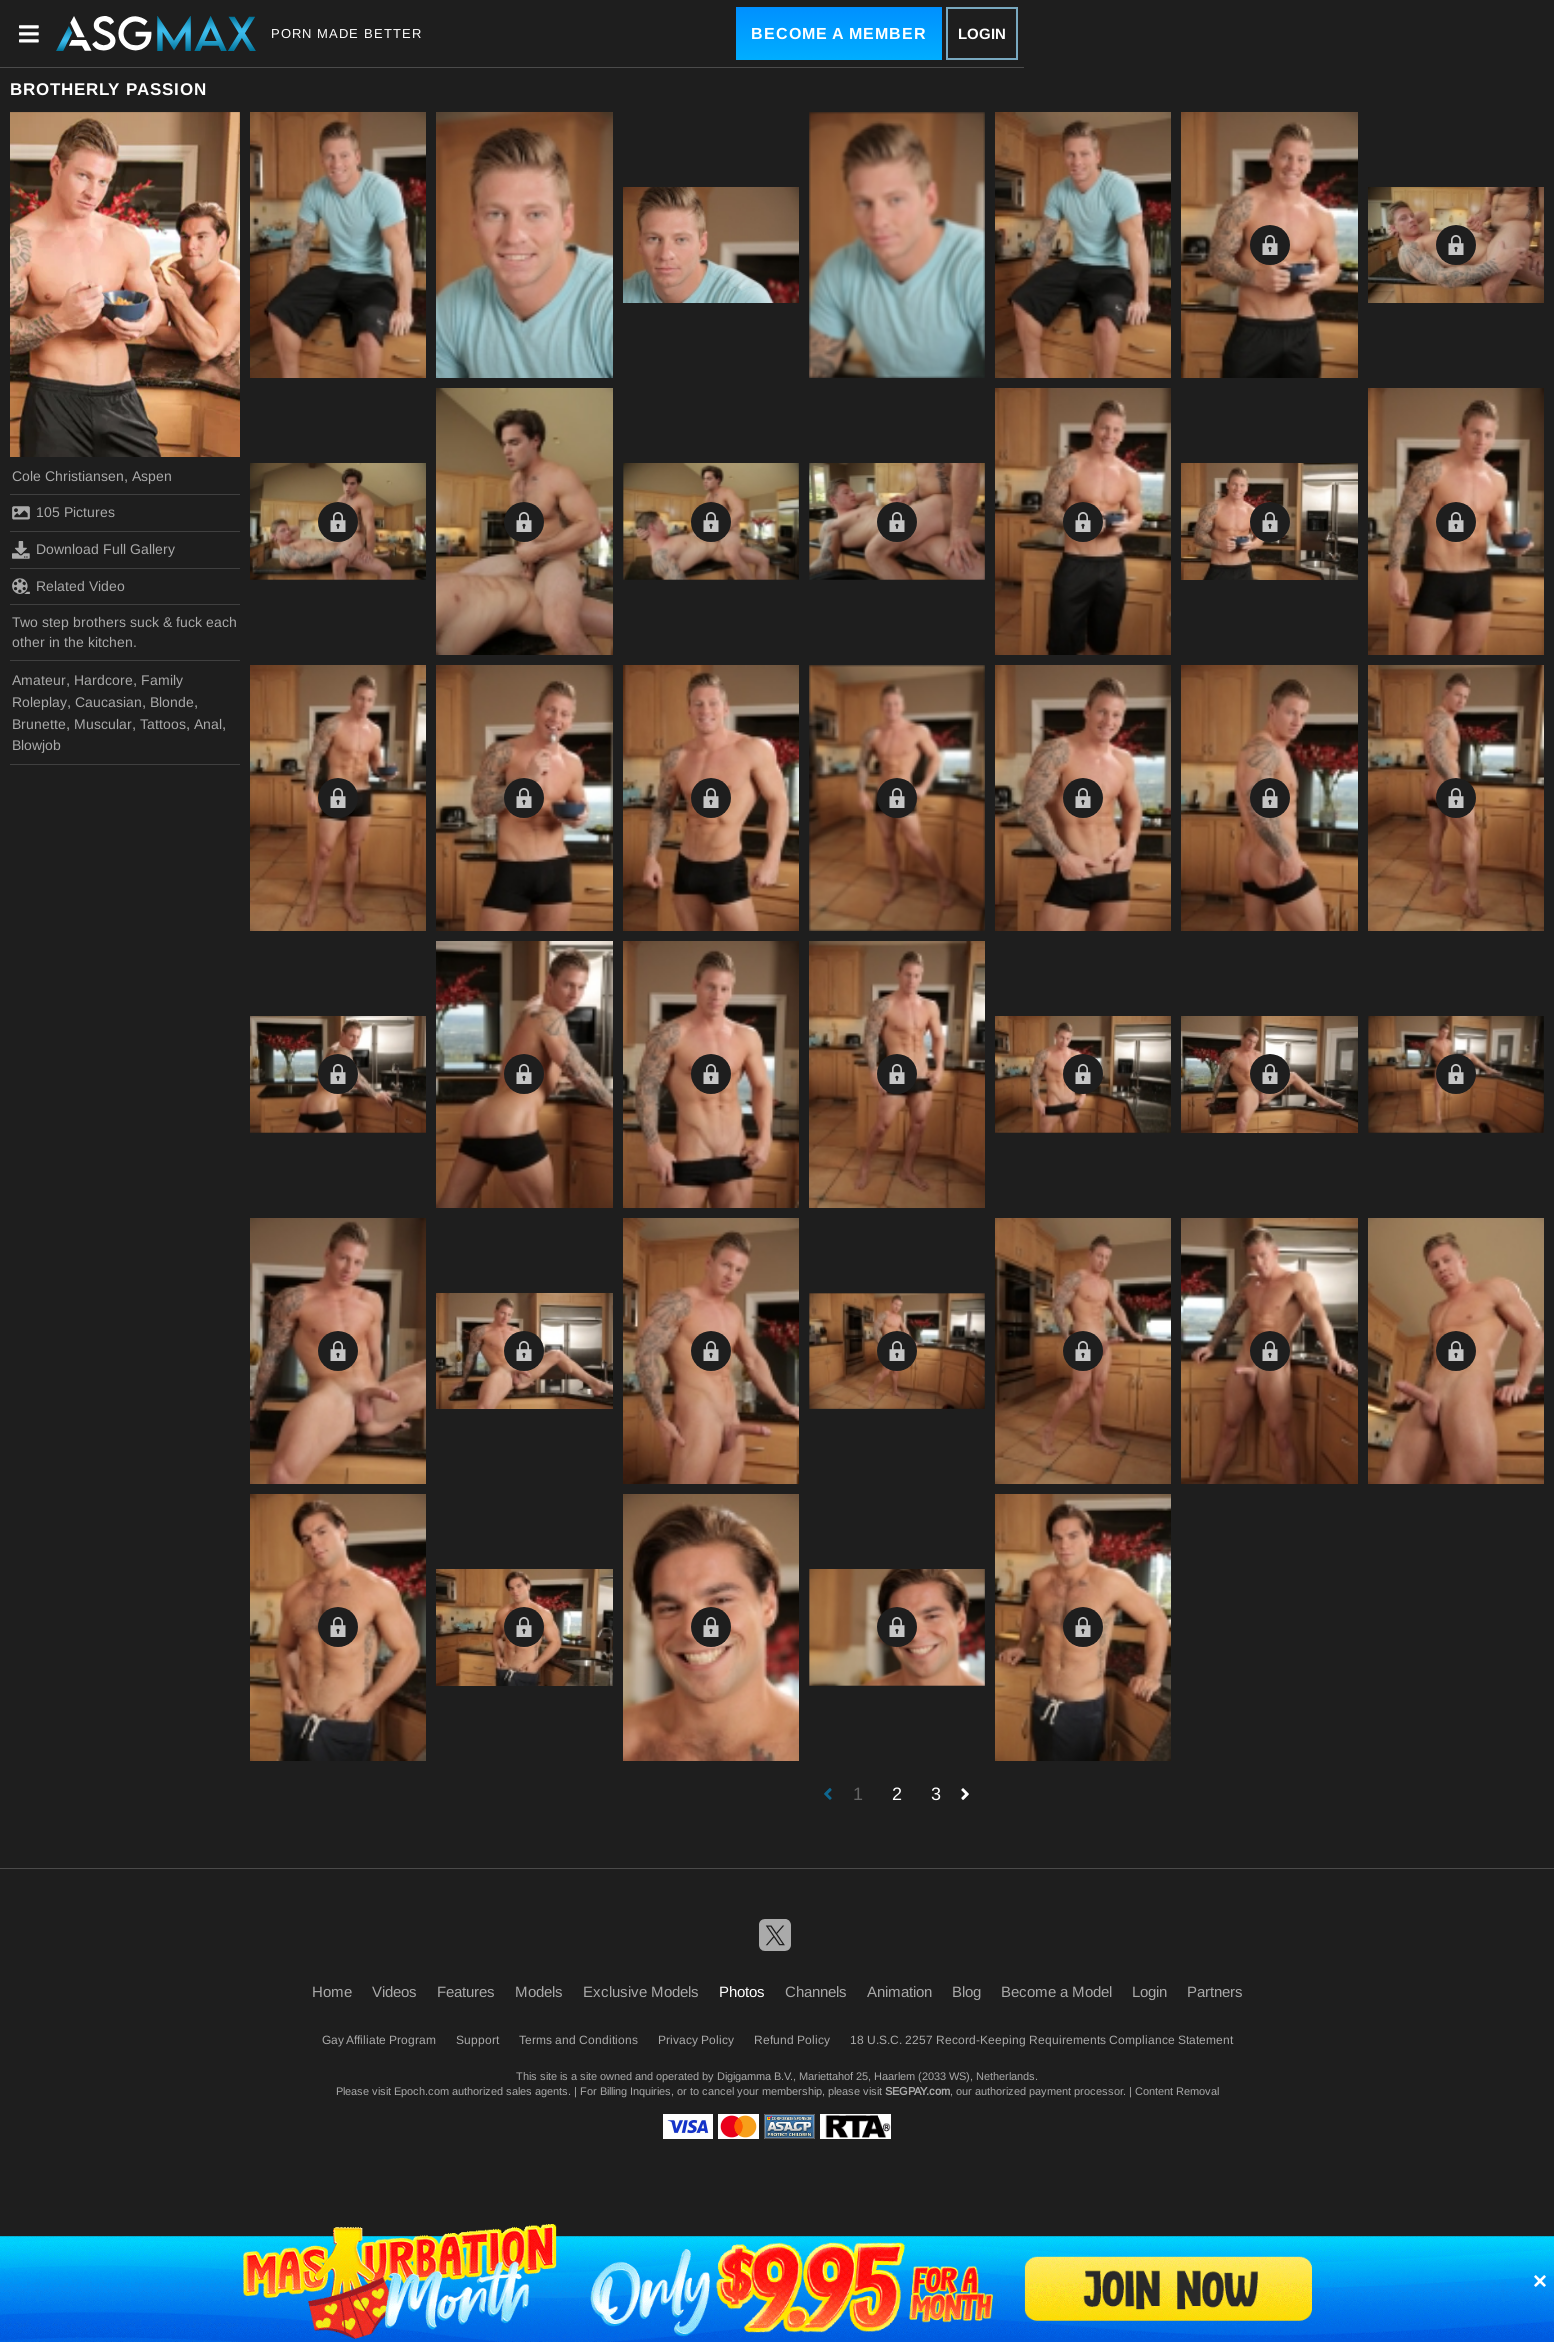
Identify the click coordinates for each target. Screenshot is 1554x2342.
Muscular (103, 724)
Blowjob (36, 745)
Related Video (68, 586)
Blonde (172, 702)
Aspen (152, 476)
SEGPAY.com (917, 2091)
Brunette (39, 724)
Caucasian (108, 702)
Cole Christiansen (68, 476)
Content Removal (1177, 2091)
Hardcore (103, 680)
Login (982, 33)
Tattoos (163, 724)
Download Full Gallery (93, 550)
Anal (208, 724)
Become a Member (839, 33)
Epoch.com (421, 2091)
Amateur (39, 680)
